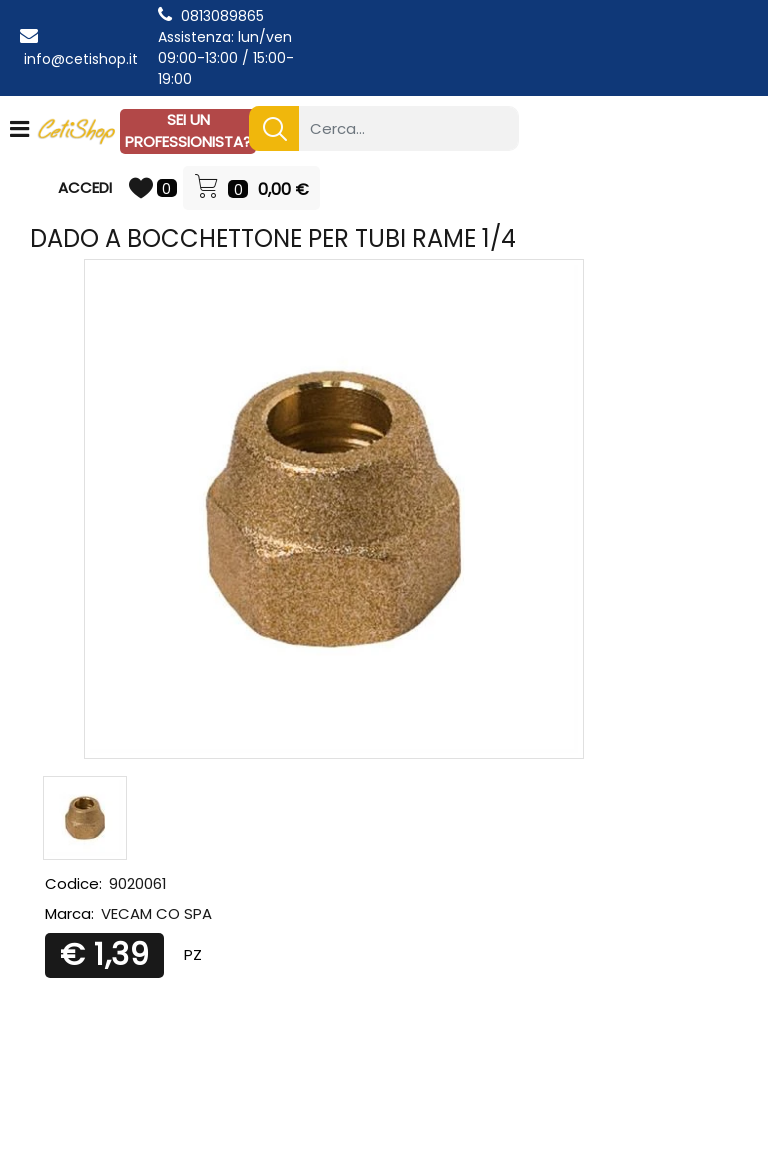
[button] (274, 128)
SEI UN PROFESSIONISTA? (188, 131)
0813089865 (222, 16)
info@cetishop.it (81, 59)
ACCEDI (85, 187)
